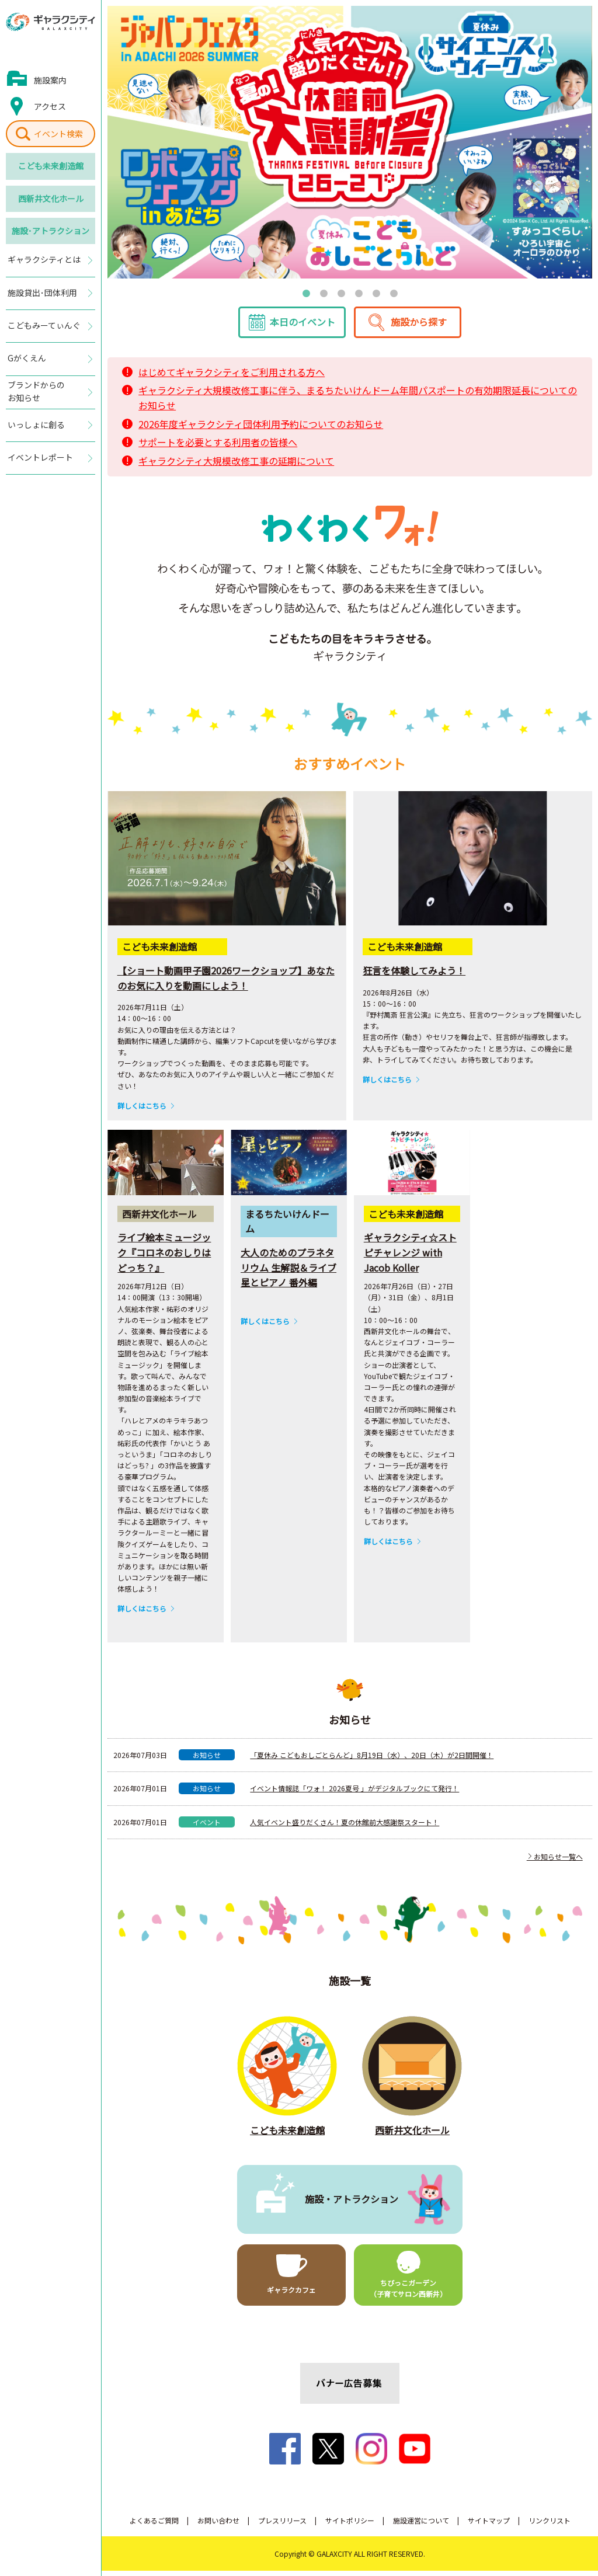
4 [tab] (358, 292)
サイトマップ (489, 2525)
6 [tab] (393, 292)
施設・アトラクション (351, 2204)
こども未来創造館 (51, 166)
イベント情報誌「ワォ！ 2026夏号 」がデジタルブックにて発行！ (354, 1793)
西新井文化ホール (51, 198)
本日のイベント (302, 327)
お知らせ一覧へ (555, 1861)
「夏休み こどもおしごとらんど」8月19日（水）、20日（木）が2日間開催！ (371, 1760)
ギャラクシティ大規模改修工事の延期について (236, 465)
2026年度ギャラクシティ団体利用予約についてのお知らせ (260, 429)
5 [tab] (376, 292)
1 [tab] (306, 292)
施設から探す (419, 327)
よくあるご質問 (154, 2525)
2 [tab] (323, 292)
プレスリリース (282, 2525)
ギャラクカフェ (291, 2295)
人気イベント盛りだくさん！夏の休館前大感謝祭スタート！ (344, 1827)
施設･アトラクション (50, 230)
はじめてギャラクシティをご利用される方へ (231, 377)
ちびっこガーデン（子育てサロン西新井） (408, 2292)
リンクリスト (550, 2525)
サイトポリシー (349, 2525)
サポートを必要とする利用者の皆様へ (217, 447)
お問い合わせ (218, 2525)
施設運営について (421, 2525)
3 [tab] (341, 292)
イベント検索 (58, 134)
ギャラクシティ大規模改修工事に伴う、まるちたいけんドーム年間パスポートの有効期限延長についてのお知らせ (357, 402)
